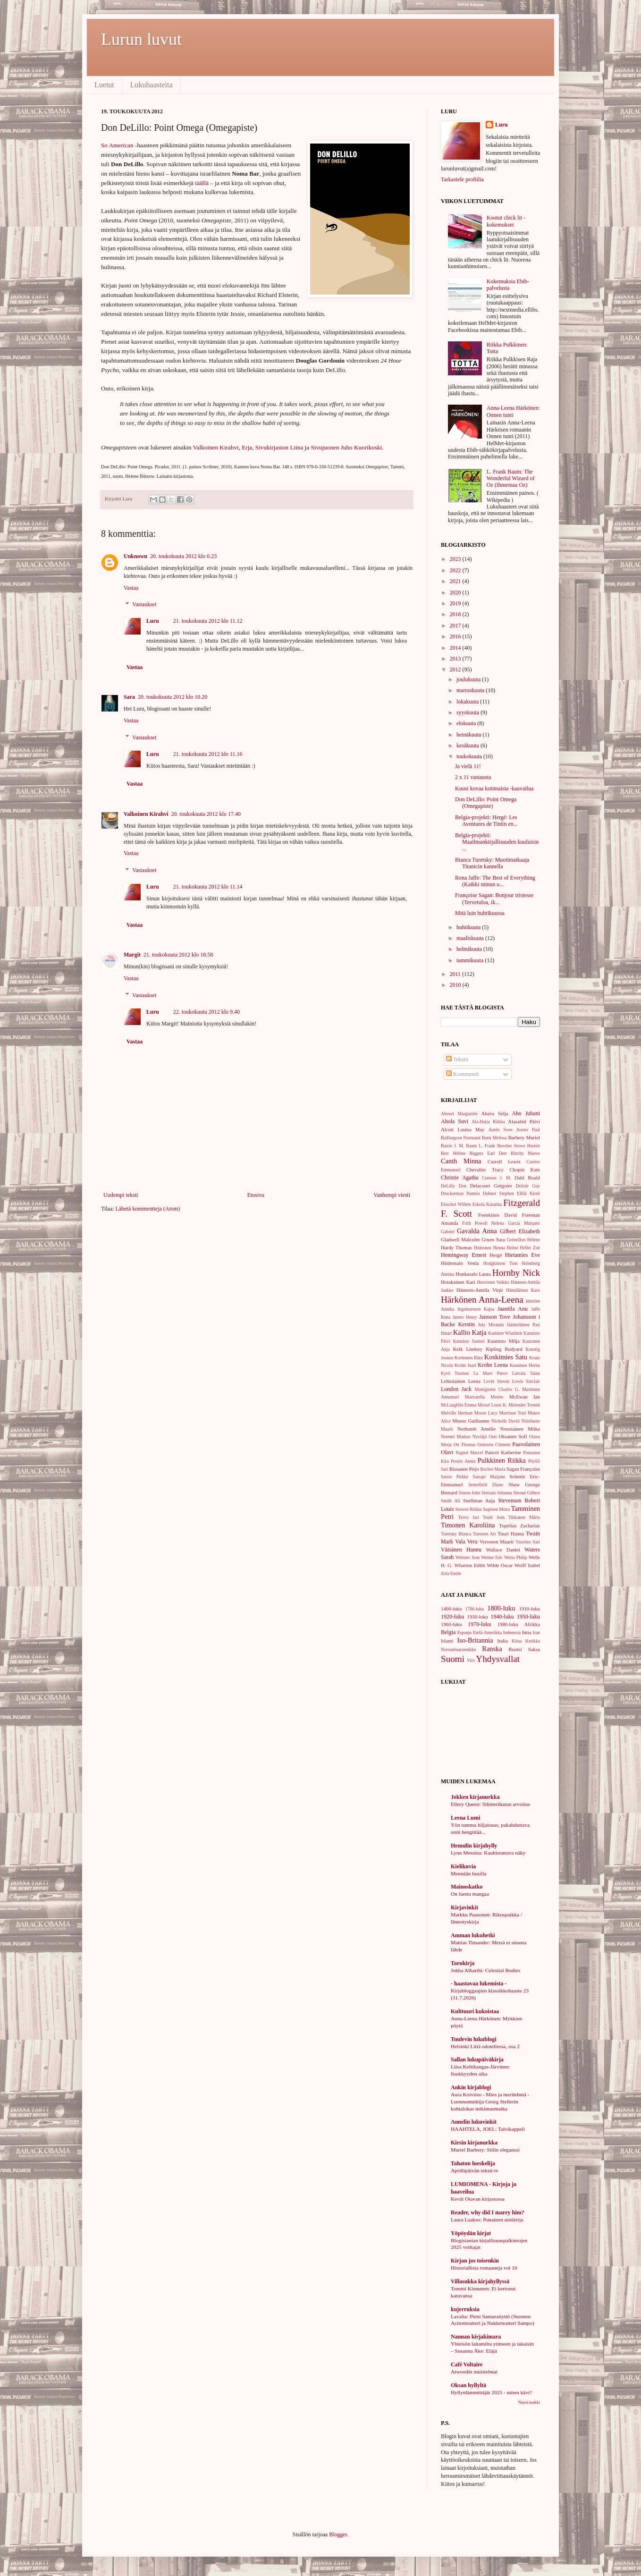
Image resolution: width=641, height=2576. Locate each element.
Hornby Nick (516, 1273)
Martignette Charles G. (496, 1389)
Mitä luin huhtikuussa (480, 913)
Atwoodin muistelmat (474, 2371)
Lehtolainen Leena (461, 1381)
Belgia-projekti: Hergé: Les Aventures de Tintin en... (486, 820)
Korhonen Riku (469, 1357)
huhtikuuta (469, 927)
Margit (132, 954)
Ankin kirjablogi (471, 2087)
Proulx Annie (463, 1461)
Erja (247, 447)
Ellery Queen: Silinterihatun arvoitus (490, 1804)
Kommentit (462, 1074)
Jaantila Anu (513, 1308)
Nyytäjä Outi (484, 1436)
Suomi (452, 1659)
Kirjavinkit (464, 1907)
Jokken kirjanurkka (475, 1797)
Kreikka (532, 1641)
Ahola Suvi (454, 1121)
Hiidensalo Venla (460, 1263)
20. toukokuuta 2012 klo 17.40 (206, 814)
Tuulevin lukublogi (474, 2039)
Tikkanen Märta (524, 1517)
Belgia (448, 1632)
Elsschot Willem (456, 1204)
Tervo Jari (468, 1517)
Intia (526, 1632)
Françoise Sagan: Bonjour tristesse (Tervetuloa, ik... (494, 898)
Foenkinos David (497, 1215)
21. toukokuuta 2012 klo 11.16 (208, 754)
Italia (503, 1641)
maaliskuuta (470, 938)
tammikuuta (470, 960)
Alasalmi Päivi (524, 1121)
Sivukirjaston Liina (279, 447)
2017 (456, 625)
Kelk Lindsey (467, 1349)
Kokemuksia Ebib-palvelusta (508, 284)
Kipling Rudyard (504, 1349)
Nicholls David (505, 1421)
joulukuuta (469, 679)
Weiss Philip (515, 1557)
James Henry (465, 1317)
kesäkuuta (468, 745)
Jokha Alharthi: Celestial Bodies (485, 1970)
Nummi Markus (456, 1436)
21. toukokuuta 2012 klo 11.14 (208, 886)
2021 (456, 581)
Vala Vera (466, 1541)
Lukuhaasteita (151, 85)
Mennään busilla (469, 1873)
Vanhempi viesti (391, 1195)
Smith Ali (450, 1500)
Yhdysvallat (498, 1659)
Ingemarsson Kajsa (475, 1309)
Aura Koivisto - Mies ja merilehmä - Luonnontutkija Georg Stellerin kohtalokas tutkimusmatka (490, 2101)
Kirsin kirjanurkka (474, 2142)
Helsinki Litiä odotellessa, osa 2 (485, 2046)
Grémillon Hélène (523, 1239)
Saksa (534, 1649)
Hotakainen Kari (458, 1282)
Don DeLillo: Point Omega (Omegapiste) (485, 802)
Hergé (495, 1255)
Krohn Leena (493, 1365)
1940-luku (502, 1616)
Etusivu (256, 1195)
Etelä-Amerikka (487, 1632)
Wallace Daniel (503, 1549)
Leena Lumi (465, 1817)
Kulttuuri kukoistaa (475, 2011)
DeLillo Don (453, 1185)
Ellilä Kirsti (528, 1193)
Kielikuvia (463, 1866)
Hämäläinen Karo (523, 1290)
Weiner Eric (492, 1557)
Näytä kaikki (529, 2402)
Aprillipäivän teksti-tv (474, 2170)
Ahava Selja (494, 1113)
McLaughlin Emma (458, 1404)
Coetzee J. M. (496, 1177)
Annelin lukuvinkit (474, 2121)
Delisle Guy (528, 1185)
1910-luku (529, 1608)
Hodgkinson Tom (500, 1263)
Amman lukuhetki (473, 1935)
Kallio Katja (470, 1332)
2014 (456, 647)
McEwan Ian (524, 1396)
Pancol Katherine (503, 1452)
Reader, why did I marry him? (487, 2212)
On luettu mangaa (470, 1894)
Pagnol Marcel (469, 1452)
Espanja (464, 1632)
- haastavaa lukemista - (478, 1983)
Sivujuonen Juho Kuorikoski (346, 447)
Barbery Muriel (524, 1137)
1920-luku (452, 1616)
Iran (536, 1632)
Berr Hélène (453, 1153)
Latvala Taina (526, 1373)
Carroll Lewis (504, 1161)
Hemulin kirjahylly (474, 1845)
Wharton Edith (469, 1565)
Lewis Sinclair (526, 1381)
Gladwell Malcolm (460, 1239)
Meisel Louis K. (492, 1404)
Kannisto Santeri (468, 1341)
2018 (456, 614)
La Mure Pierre (490, 1373)
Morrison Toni (512, 1412)
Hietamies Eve (522, 1255)
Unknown (135, 556)
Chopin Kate (524, 1169)
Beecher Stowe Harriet (518, 1145)
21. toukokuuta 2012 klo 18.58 (178, 954)
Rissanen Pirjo (464, 1469)
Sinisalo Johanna (496, 1492)
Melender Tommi (524, 1404)
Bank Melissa (494, 1137)
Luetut (104, 85)
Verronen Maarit (497, 1541)
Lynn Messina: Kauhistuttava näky (488, 1853)
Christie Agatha (460, 1177)
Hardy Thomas (456, 1247)
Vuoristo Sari (527, 1541)
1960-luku (451, 1624)
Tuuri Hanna (511, 1533)
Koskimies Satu (505, 1357)
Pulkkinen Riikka (502, 1460)
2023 (456, 559)
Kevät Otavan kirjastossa (478, 2199)
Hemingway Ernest (463, 1255)
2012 (456, 669)
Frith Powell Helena (483, 1223)
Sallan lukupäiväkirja (477, 2059)
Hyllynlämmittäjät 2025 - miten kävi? (491, 2392)
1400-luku (451, 1608)
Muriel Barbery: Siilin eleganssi (485, 2149)
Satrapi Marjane (489, 1476)
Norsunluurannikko (458, 1649)
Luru (152, 621)
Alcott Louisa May (462, 1129)
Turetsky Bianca (456, 1533)
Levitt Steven (496, 1381)
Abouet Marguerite (459, 1113)
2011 (456, 974)
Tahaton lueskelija (473, 2163)
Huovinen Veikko (493, 1282)
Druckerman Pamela (460, 1193)
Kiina (517, 1641)
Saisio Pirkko (454, 1476)
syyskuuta (468, 712)
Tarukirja (462, 1963)
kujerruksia (465, 2309)
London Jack (456, 1389)
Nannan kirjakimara (476, 2336)
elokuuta (466, 723)
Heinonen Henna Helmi (496, 1247)
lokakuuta (468, 701)
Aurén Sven (501, 1129)
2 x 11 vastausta (473, 777)
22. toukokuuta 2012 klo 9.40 (206, 1011)
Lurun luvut (141, 39)
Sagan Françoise (523, 1469)
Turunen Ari (484, 1533)
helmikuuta (469, 949)
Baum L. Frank (480, 1145)
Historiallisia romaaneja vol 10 (484, 2268)
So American (117, 145)
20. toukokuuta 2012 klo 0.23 (183, 556)
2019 (456, 603)
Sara (129, 697)
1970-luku (479, 1624)
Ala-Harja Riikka (488, 1121)
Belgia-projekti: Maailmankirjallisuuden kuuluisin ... (497, 842)
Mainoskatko (466, 1886)
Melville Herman (456, 1412)
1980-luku (507, 1624)
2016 (456, 636)
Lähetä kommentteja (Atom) (148, 1208)
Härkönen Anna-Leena (482, 1300)
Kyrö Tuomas (455, 1373)
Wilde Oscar (500, 1565)
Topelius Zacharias (519, 1525)
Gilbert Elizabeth (520, 1231)
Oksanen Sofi (512, 1436)
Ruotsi (515, 1649)
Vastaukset (144, 605)
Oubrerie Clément (493, 1444)
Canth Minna (461, 1161)
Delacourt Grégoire (491, 1185)
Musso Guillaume (471, 1421)
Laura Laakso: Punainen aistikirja (487, 2219)
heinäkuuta (469, 734)
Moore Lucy (486, 1412)
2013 (456, 658)
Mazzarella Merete (484, 1396)
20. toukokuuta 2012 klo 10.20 (172, 697)
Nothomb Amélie (476, 1429)
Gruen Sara (493, 1239)
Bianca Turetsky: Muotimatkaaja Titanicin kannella (492, 863)
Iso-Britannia (475, 1640)
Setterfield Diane (485, 1484)
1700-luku (474, 1608)
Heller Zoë (530, 1247)
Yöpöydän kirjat (471, 2233)
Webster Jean (467, 1557)
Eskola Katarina (487, 1204)
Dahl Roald (527, 1177)
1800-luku (501, 1608)
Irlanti (447, 1641)
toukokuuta (469, 756)
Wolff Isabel (527, 1565)
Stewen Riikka (468, 1509)
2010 (456, 985)
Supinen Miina (496, 1509)
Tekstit (457, 1059)
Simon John (470, 1492)
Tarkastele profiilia (462, 179)
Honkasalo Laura (473, 1274)
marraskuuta (471, 690)
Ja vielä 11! (468, 766)
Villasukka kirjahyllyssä (480, 2281)
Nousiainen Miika (520, 1429)
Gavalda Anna (477, 1231)
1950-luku (528, 1616)
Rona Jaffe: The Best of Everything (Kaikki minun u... (495, 881)
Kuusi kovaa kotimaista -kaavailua (494, 788)
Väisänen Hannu (461, 1549)
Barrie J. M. (452, 1145)
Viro (471, 1660)
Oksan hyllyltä (468, 2385)
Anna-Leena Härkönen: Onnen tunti (513, 411)
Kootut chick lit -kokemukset (506, 221)
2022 (456, 570)
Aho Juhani (526, 1113)
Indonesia (512, 1632)
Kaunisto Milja (503, 1341)
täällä (202, 182)
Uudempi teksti (120, 1195)
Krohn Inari (465, 1365)
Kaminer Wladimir (505, 1333)
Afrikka (532, 1624)
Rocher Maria (492, 1469)
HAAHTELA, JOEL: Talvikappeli (488, 2129)
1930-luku (477, 1616)
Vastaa (131, 588)
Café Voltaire (466, 2364)
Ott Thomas (465, 1444)
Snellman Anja (479, 1500)
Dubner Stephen (498, 1193)
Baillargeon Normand (461, 1137)
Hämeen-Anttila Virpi (479, 1290)
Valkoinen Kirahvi (216, 447)
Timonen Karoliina (468, 1525)
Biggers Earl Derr (488, 1153)
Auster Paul (528, 1129)
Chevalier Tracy (485, 1169)
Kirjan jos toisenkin (475, 2260)
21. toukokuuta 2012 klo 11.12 (208, 621)
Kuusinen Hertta (525, 1365)
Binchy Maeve (525, 1153)
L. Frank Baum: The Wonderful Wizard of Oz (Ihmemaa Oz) (511, 478)
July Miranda (491, 1324)
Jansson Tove (494, 1316)
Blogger (338, 2534)
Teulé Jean (494, 1517)
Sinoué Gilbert (527, 1492)
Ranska (492, 1648)
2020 (456, 592)
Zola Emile (451, 1573)
